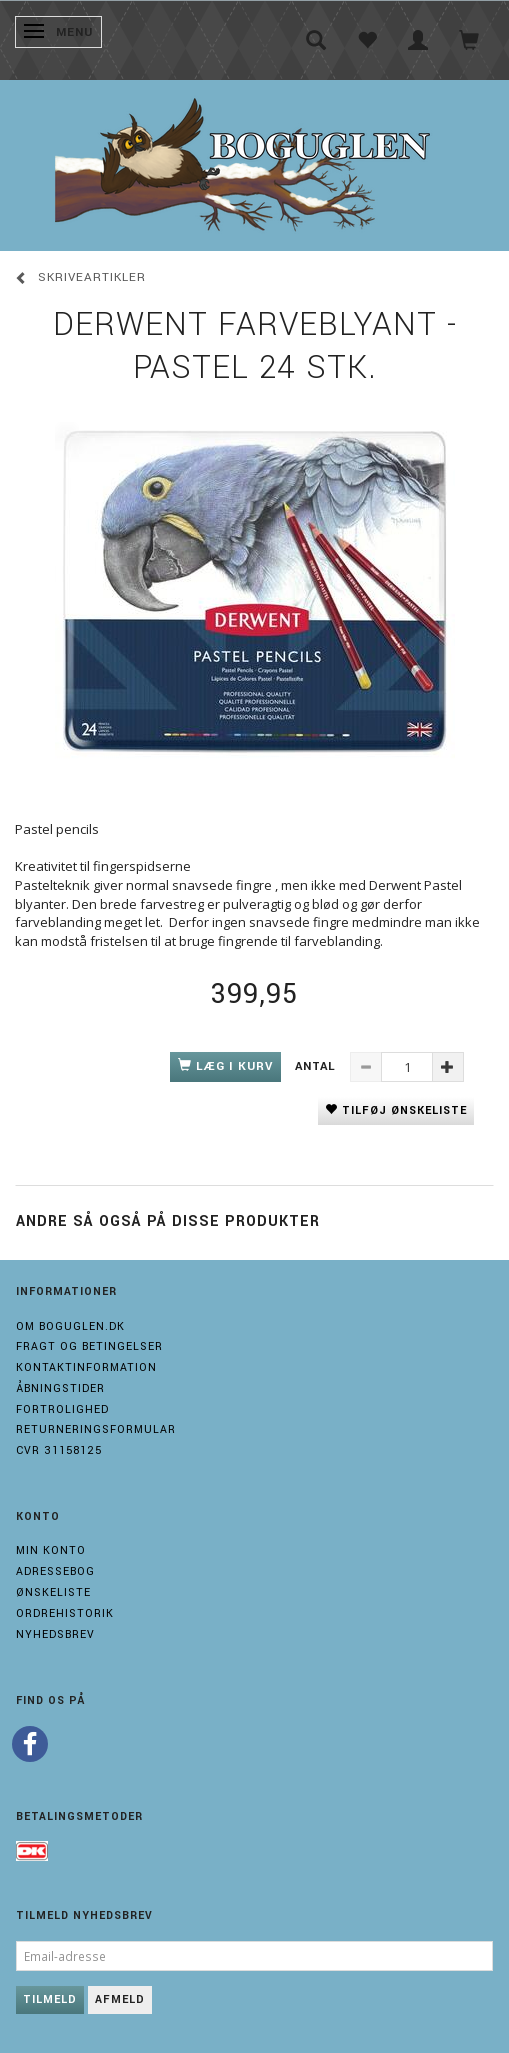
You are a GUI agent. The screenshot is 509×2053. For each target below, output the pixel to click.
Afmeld (120, 1999)
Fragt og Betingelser (89, 1346)
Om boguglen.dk (70, 1326)
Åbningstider (60, 1388)
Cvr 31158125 (59, 1450)
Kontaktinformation (86, 1367)
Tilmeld (50, 1999)
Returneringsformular (96, 1429)
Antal (317, 1066)
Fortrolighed (62, 1409)
